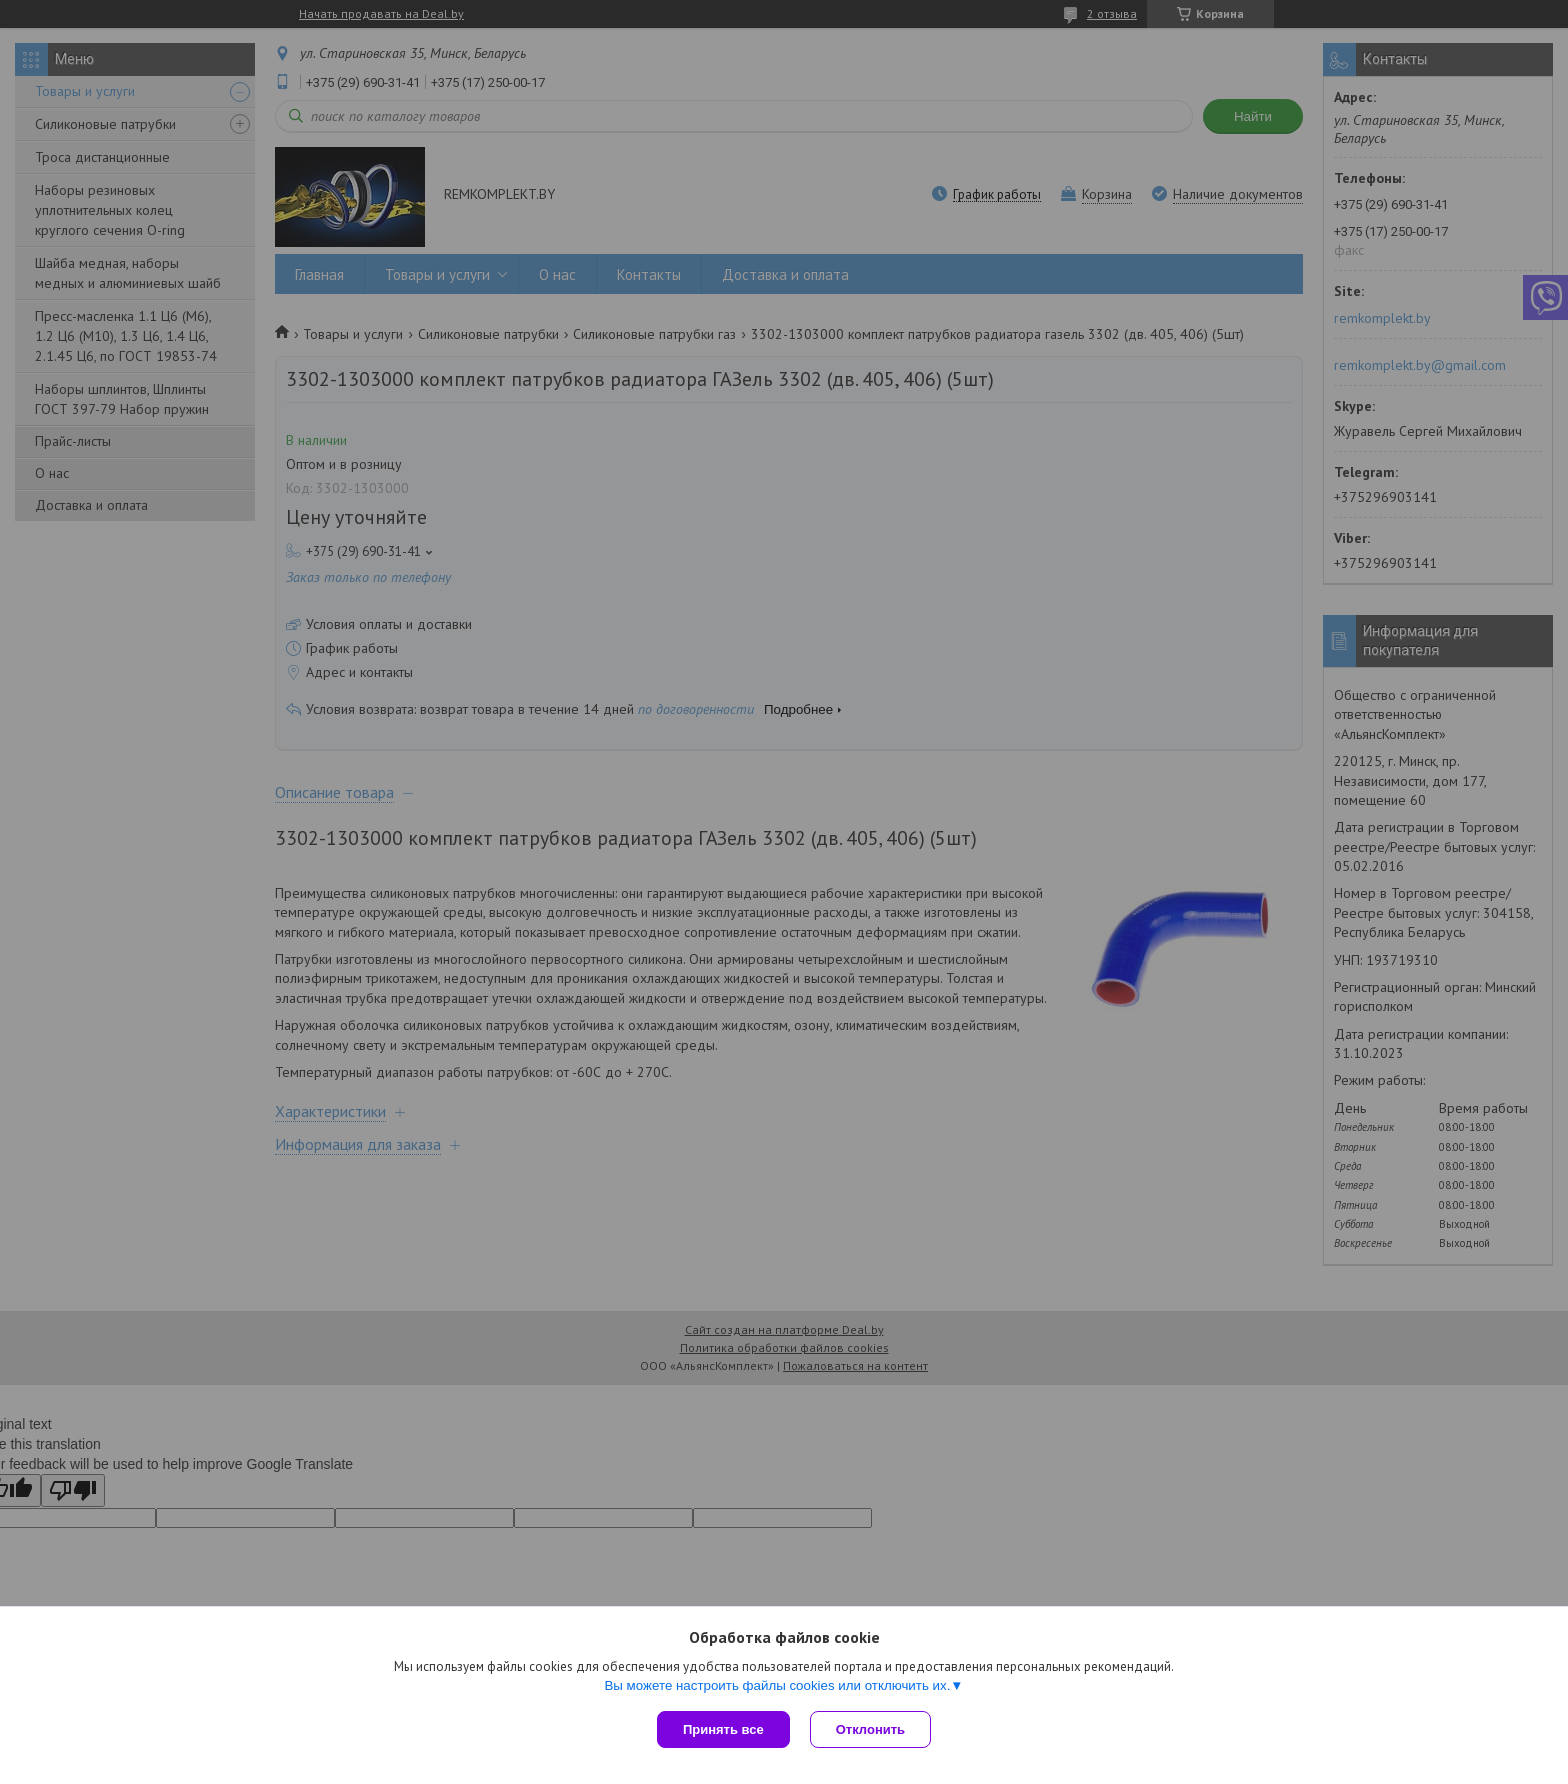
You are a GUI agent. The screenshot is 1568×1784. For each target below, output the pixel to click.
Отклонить (870, 1729)
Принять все (723, 1729)
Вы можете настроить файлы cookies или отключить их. (777, 1685)
